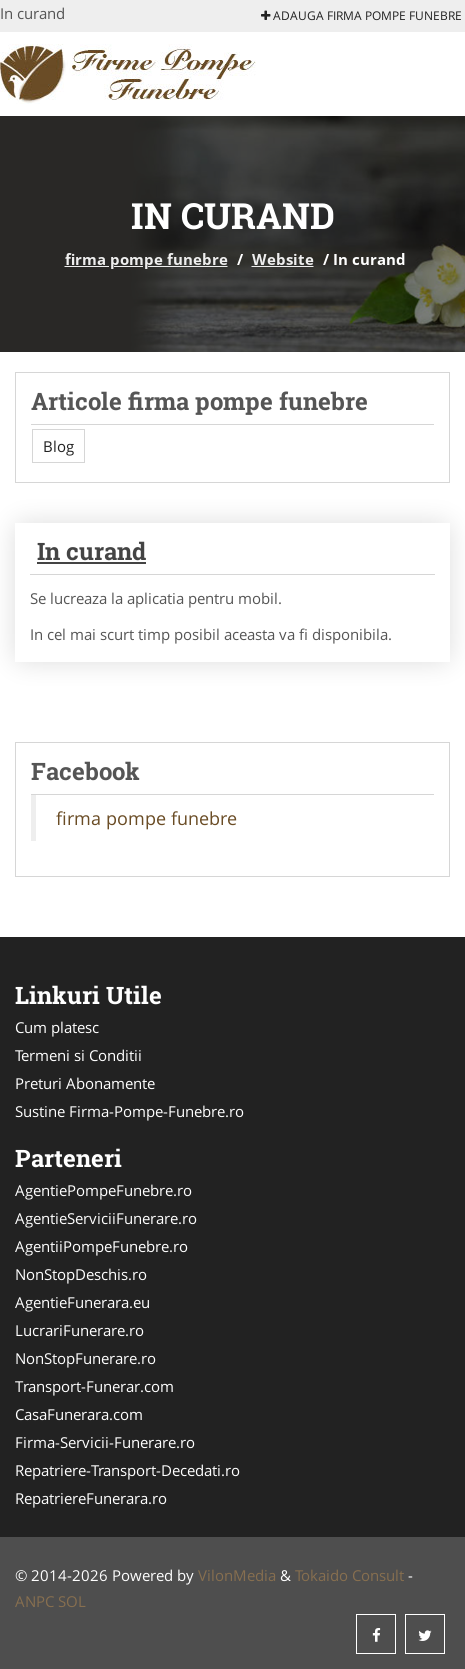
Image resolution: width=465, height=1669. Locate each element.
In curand (91, 551)
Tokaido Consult (349, 1575)
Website (283, 259)
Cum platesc (57, 1027)
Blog (58, 446)
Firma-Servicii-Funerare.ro (105, 1442)
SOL (72, 1601)
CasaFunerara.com (79, 1414)
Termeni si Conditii (78, 1055)
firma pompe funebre (146, 259)
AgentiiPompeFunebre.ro (101, 1246)
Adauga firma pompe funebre (361, 15)
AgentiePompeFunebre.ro (103, 1190)
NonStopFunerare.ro (85, 1358)
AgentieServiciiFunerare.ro (106, 1218)
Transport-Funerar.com (94, 1386)
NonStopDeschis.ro (81, 1274)
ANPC (34, 1601)
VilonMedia (237, 1575)
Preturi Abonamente (85, 1083)
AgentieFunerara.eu (82, 1302)
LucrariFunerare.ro (79, 1330)
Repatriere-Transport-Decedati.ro (127, 1470)
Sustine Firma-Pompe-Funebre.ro (129, 1111)
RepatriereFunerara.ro (91, 1498)
